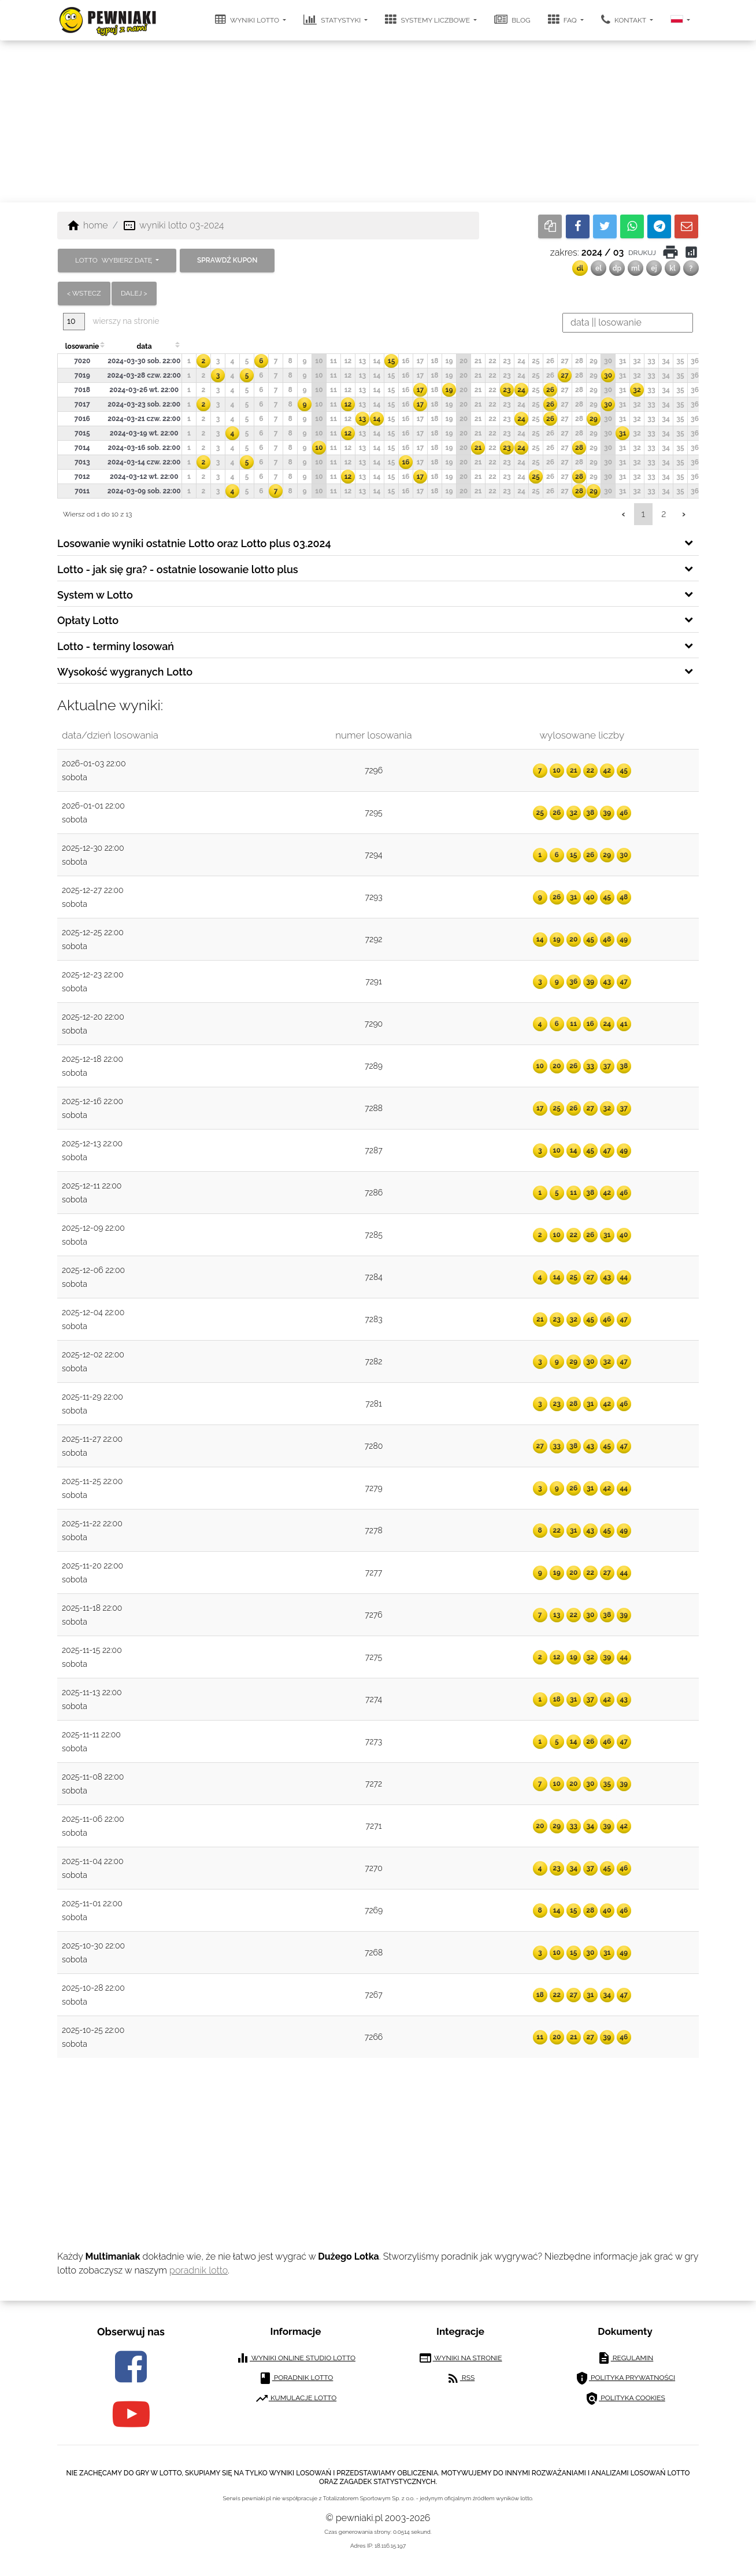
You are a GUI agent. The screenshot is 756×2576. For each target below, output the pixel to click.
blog (512, 19)
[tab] (378, 542)
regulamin (625, 2358)
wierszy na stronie (111, 321)
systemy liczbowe (428, 19)
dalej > (134, 293)
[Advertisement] (378, 121)
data (143, 346)
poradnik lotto (198, 2270)
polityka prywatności (625, 2378)
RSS (460, 2378)
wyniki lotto (248, 19)
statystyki (332, 19)
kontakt (624, 19)
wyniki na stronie (460, 2358)
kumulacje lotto (295, 2398)
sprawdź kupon (227, 260)
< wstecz (84, 293)
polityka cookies (625, 2398)
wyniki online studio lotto (295, 2358)
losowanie (82, 346)
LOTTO (114, 260)
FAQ (563, 19)
